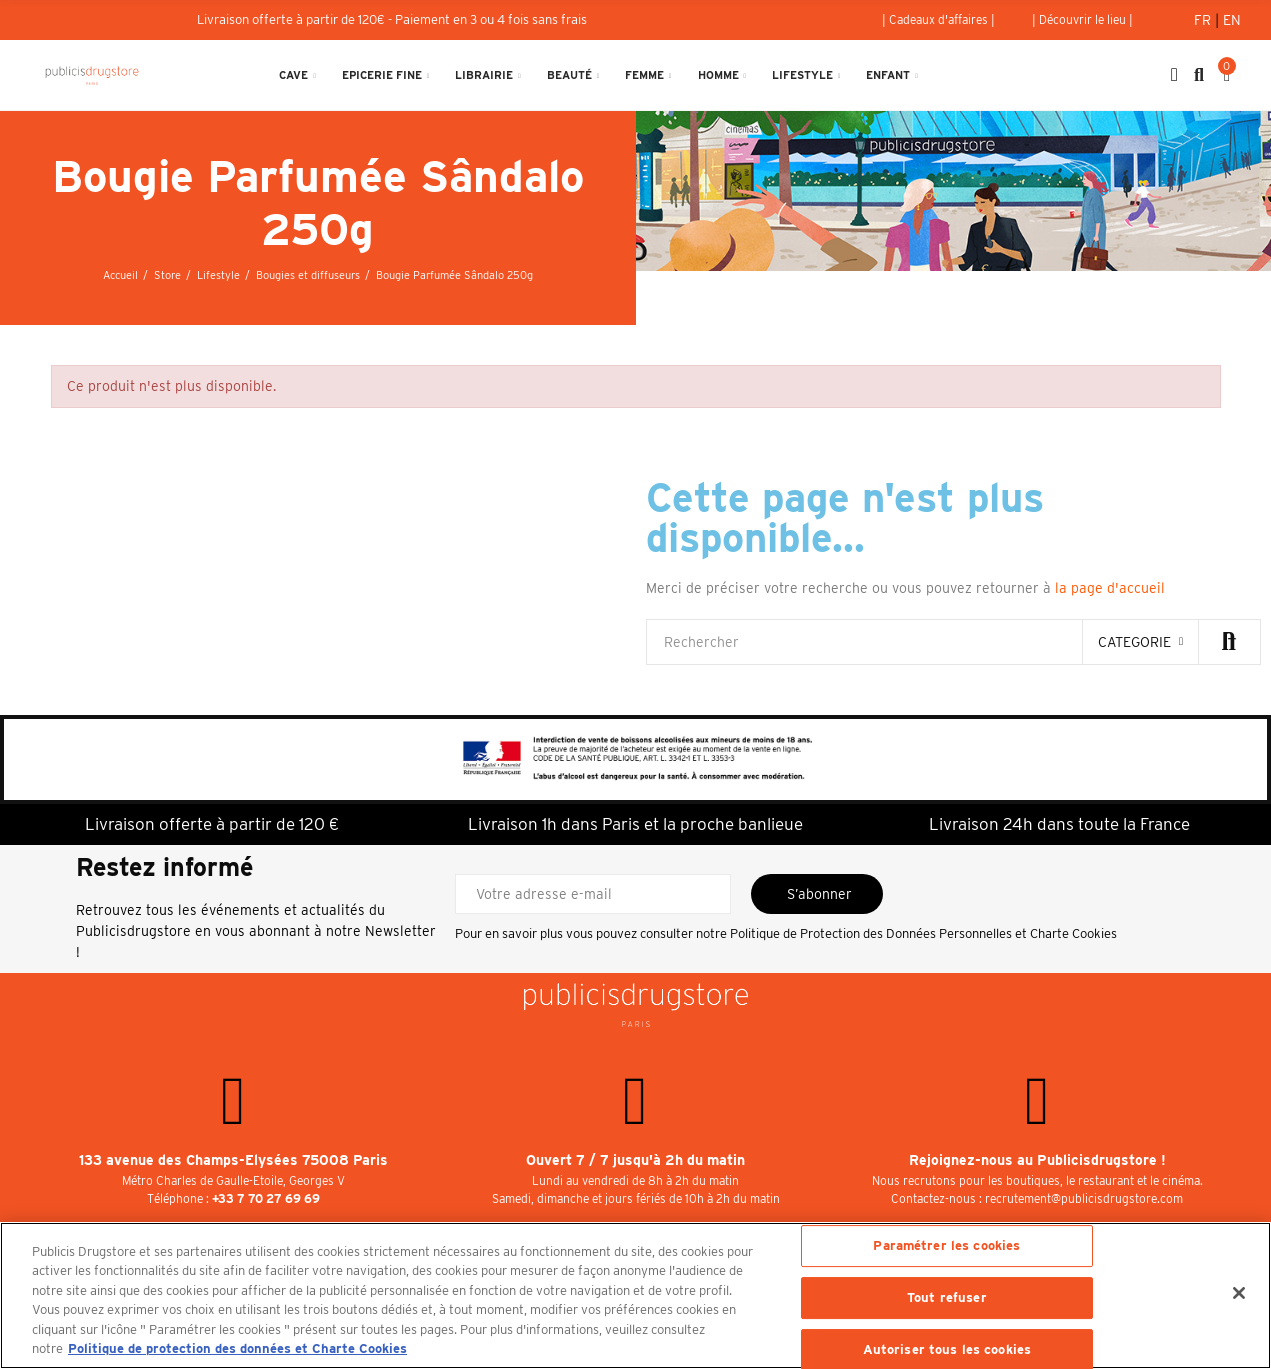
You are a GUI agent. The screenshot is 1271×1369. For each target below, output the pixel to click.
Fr (1204, 20)
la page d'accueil (1110, 588)
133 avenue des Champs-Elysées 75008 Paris (233, 1160)
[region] (635, 1295)
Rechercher (1229, 642)
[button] (938, 20)
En (1232, 20)
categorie (1134, 642)
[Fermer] (1239, 1293)
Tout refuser (947, 1297)
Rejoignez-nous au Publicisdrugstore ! (1037, 1160)
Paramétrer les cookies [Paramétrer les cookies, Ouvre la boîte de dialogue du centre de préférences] (946, 1246)
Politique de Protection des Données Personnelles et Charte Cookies (923, 933)
